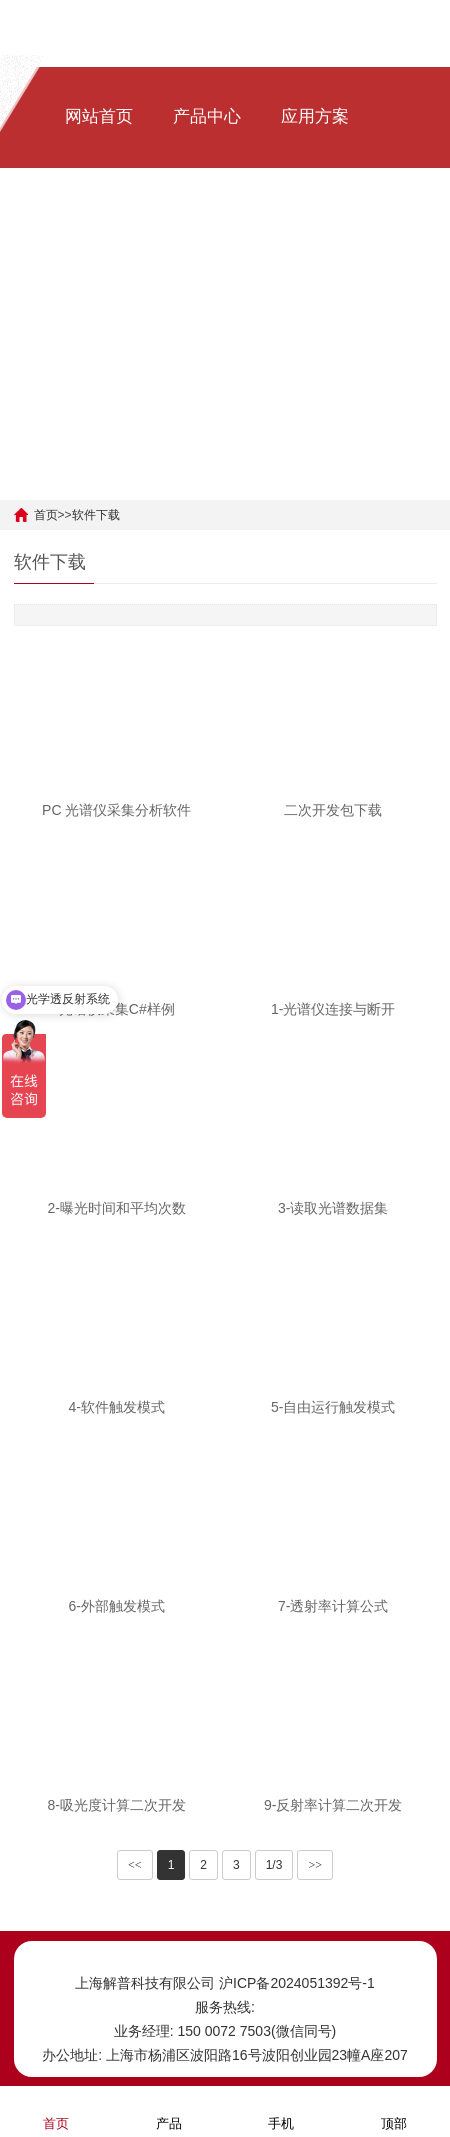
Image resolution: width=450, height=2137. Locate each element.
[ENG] (122, 364)
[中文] (73, 364)
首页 (46, 515)
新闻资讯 (99, 240)
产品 (169, 2110)
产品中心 (207, 116)
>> (315, 1865)
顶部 (394, 2110)
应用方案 (315, 116)
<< (135, 1865)
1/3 (274, 1865)
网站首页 (99, 116)
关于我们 (315, 240)
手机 (281, 2110)
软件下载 (207, 240)
